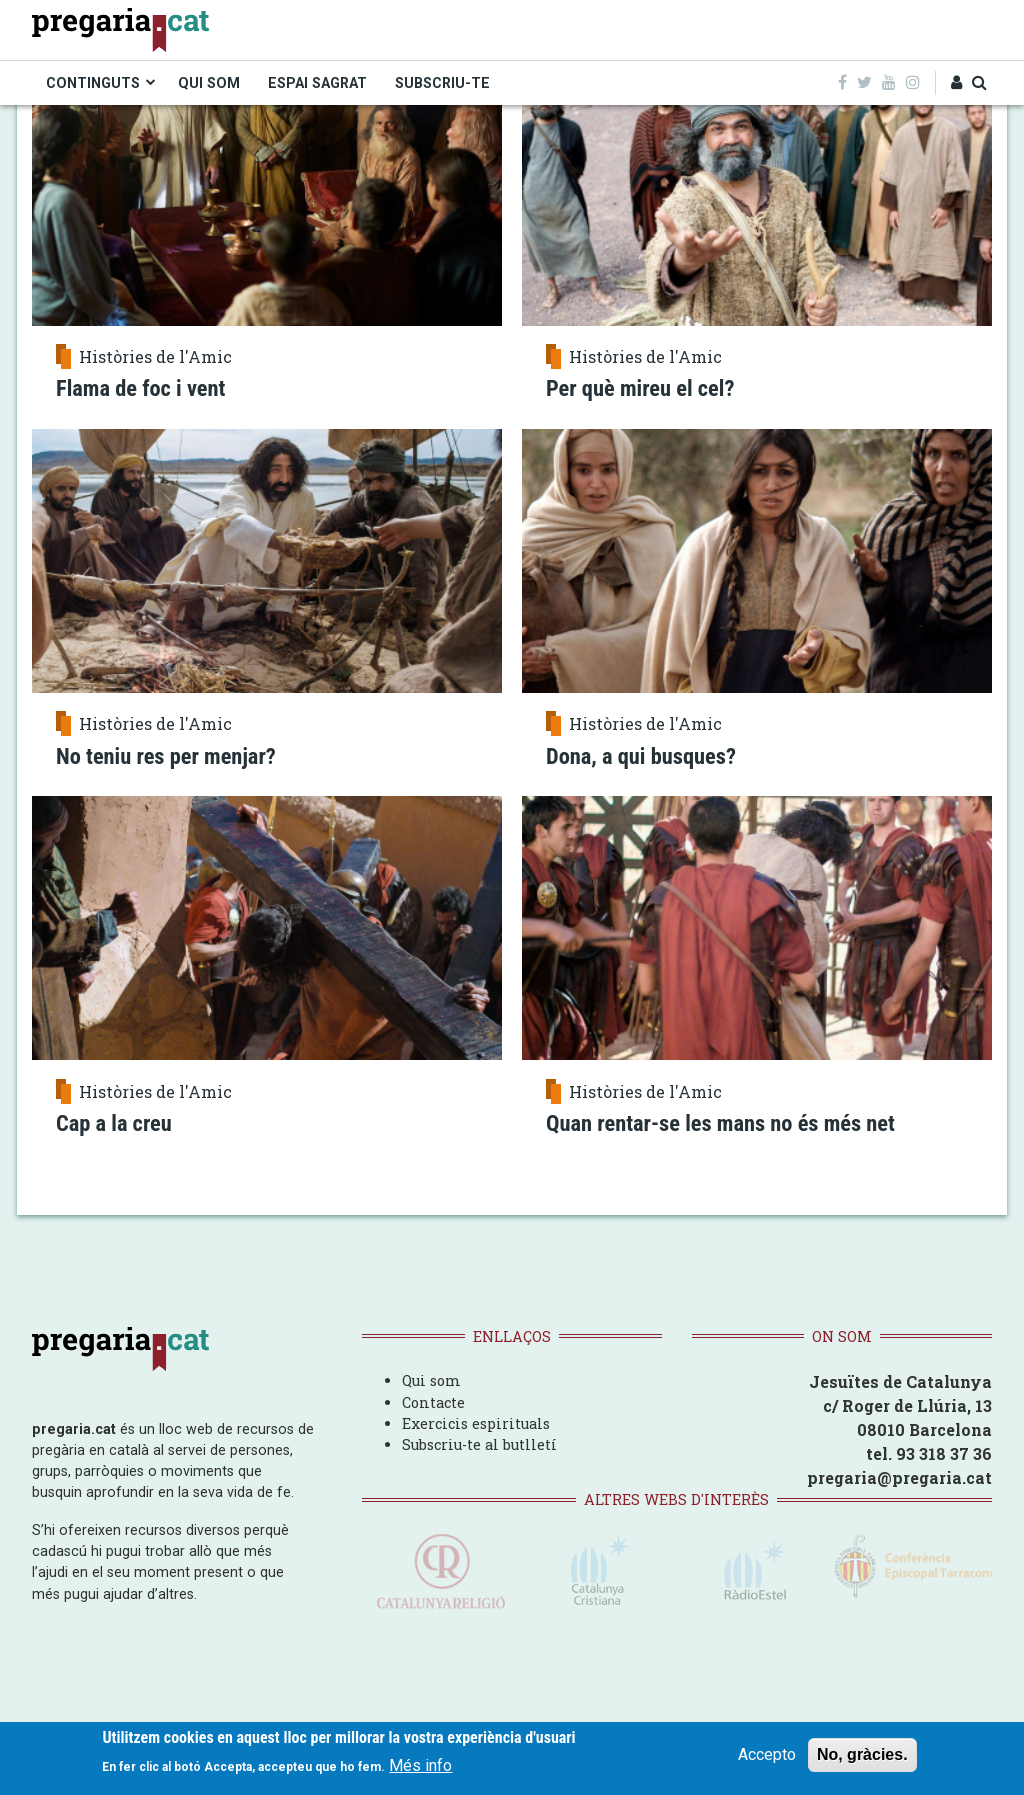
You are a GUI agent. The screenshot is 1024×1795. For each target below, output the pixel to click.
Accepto (767, 1756)
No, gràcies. (862, 1756)
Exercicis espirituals (476, 1423)
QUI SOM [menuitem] (209, 83)
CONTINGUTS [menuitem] (93, 83)
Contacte (433, 1402)
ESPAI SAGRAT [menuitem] (317, 83)
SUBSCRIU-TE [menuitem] (442, 83)
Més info (420, 1767)
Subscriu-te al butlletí (479, 1444)
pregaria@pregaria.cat (899, 1477)
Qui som (431, 1380)
